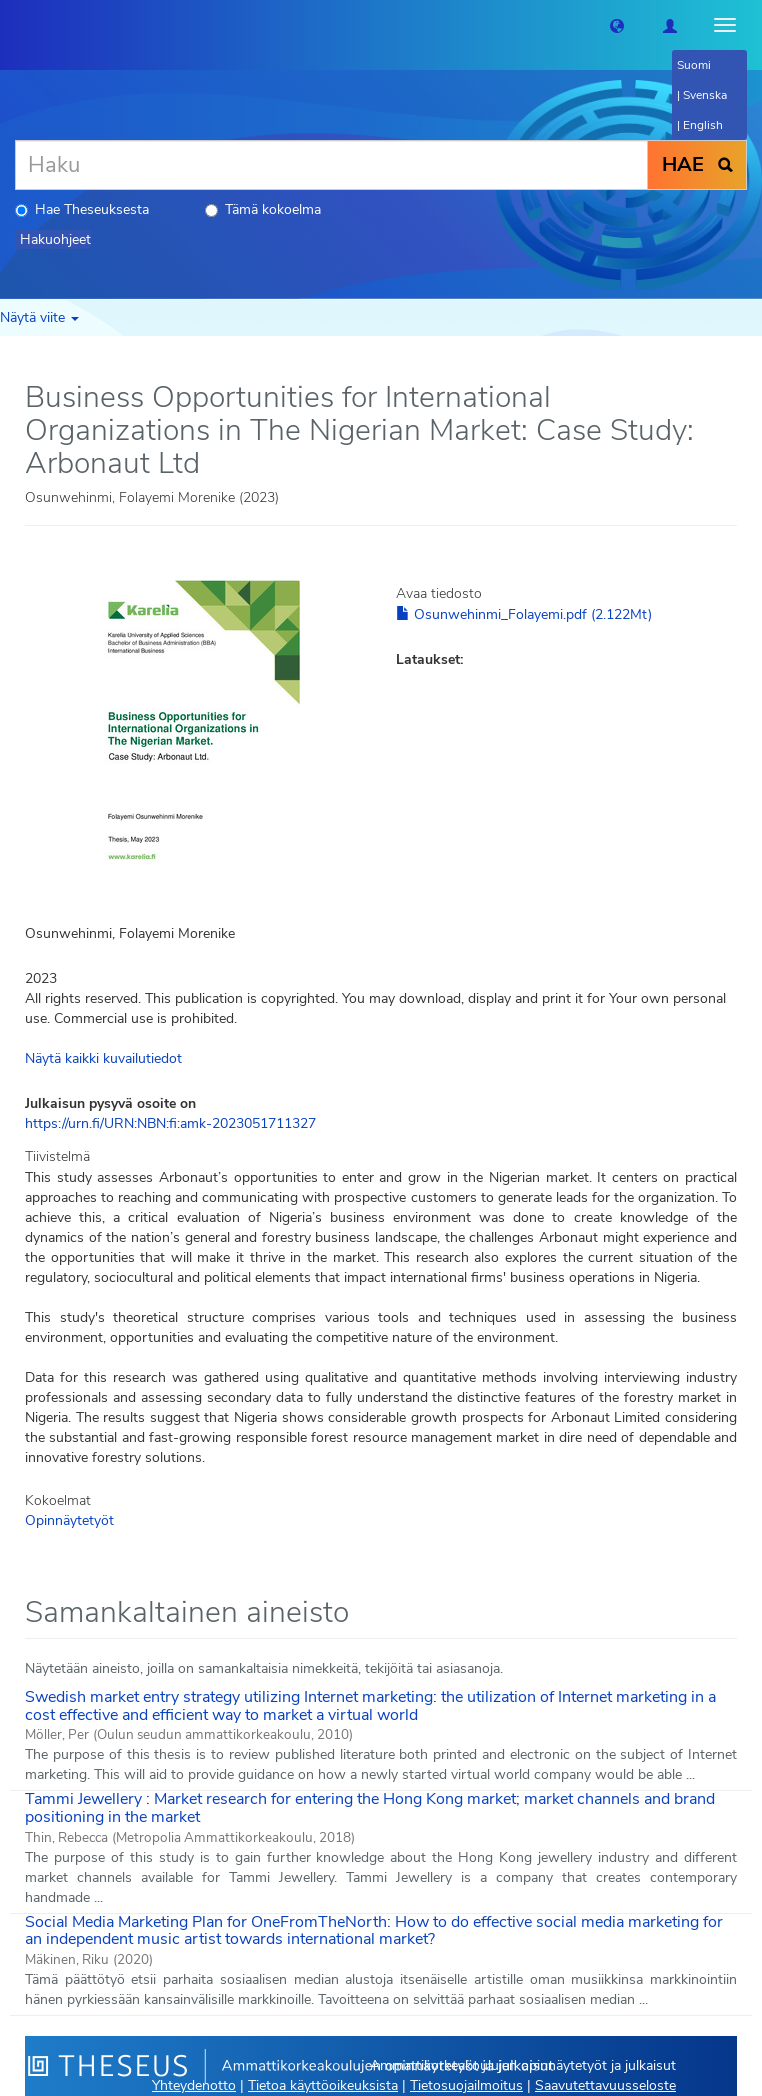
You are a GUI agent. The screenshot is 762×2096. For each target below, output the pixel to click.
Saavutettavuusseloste (605, 2085)
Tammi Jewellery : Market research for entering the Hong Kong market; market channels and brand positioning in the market (370, 1808)
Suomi (694, 65)
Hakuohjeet (55, 239)
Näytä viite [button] (39, 317)
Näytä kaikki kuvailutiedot (103, 1058)
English (703, 125)
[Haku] (331, 165)
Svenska (705, 95)
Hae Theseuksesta (82, 209)
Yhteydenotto (194, 2085)
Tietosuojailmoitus (466, 2085)
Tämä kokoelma (263, 209)
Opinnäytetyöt (69, 1520)
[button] (617, 25)
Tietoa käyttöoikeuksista (323, 2085)
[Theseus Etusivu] (15, 25)
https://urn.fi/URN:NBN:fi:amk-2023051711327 (170, 1123)
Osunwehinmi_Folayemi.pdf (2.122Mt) (524, 614)
